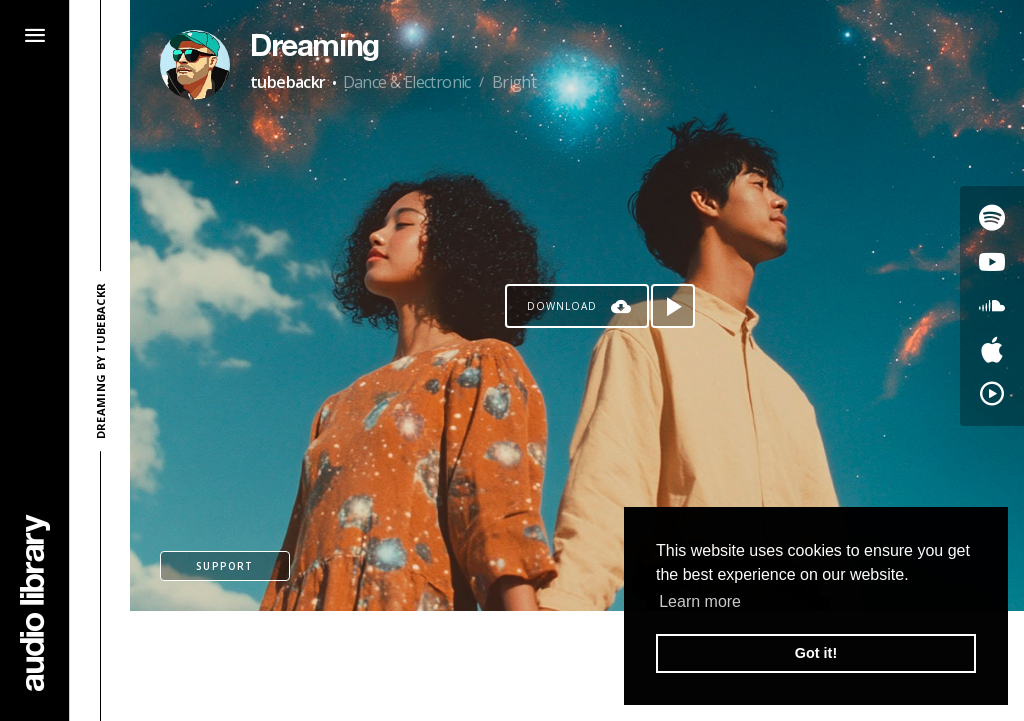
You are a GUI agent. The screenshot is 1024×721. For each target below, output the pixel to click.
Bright (514, 82)
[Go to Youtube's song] (992, 262)
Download (562, 306)
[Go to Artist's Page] (195, 65)
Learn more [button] (700, 601)
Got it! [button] (816, 653)
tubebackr (288, 82)
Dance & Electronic (407, 82)
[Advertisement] (577, 666)
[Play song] (673, 306)
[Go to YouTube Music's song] (992, 394)
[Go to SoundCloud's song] (992, 306)
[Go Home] (35, 602)
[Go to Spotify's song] (992, 218)
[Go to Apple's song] (992, 350)
